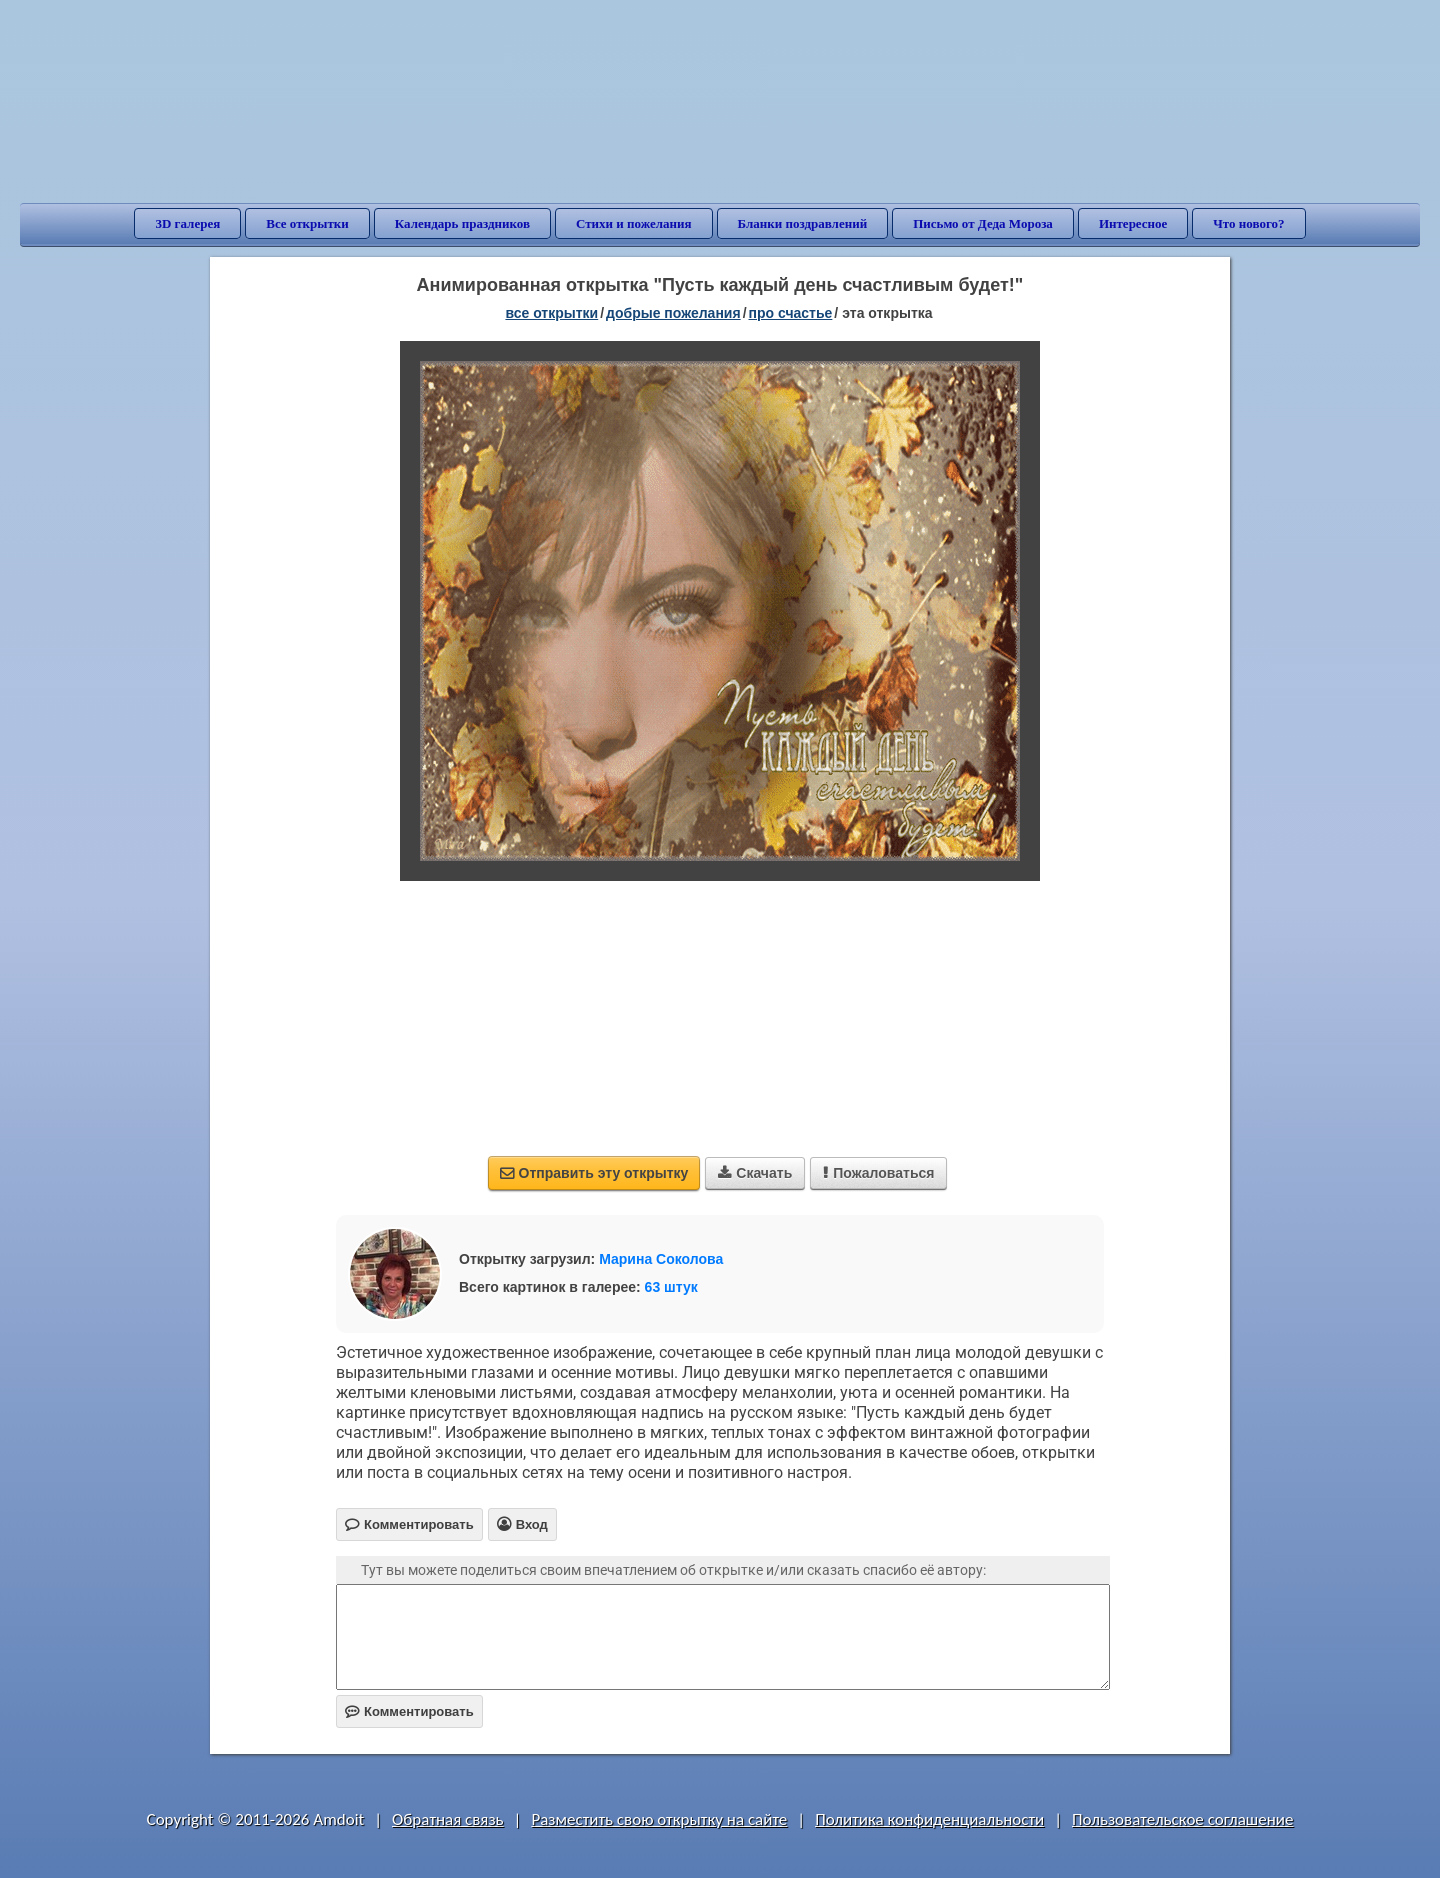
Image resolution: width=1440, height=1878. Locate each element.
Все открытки (307, 223)
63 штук (671, 1287)
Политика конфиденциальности (929, 1819)
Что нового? (1248, 223)
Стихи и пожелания (634, 223)
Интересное (1133, 223)
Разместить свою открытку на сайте (659, 1819)
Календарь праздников (462, 223)
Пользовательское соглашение (1182, 1819)
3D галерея (187, 223)
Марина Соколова (661, 1259)
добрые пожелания (673, 313)
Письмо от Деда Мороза (983, 223)
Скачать (755, 1173)
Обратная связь (448, 1819)
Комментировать (409, 1711)
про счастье (791, 313)
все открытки (551, 313)
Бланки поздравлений (803, 223)
